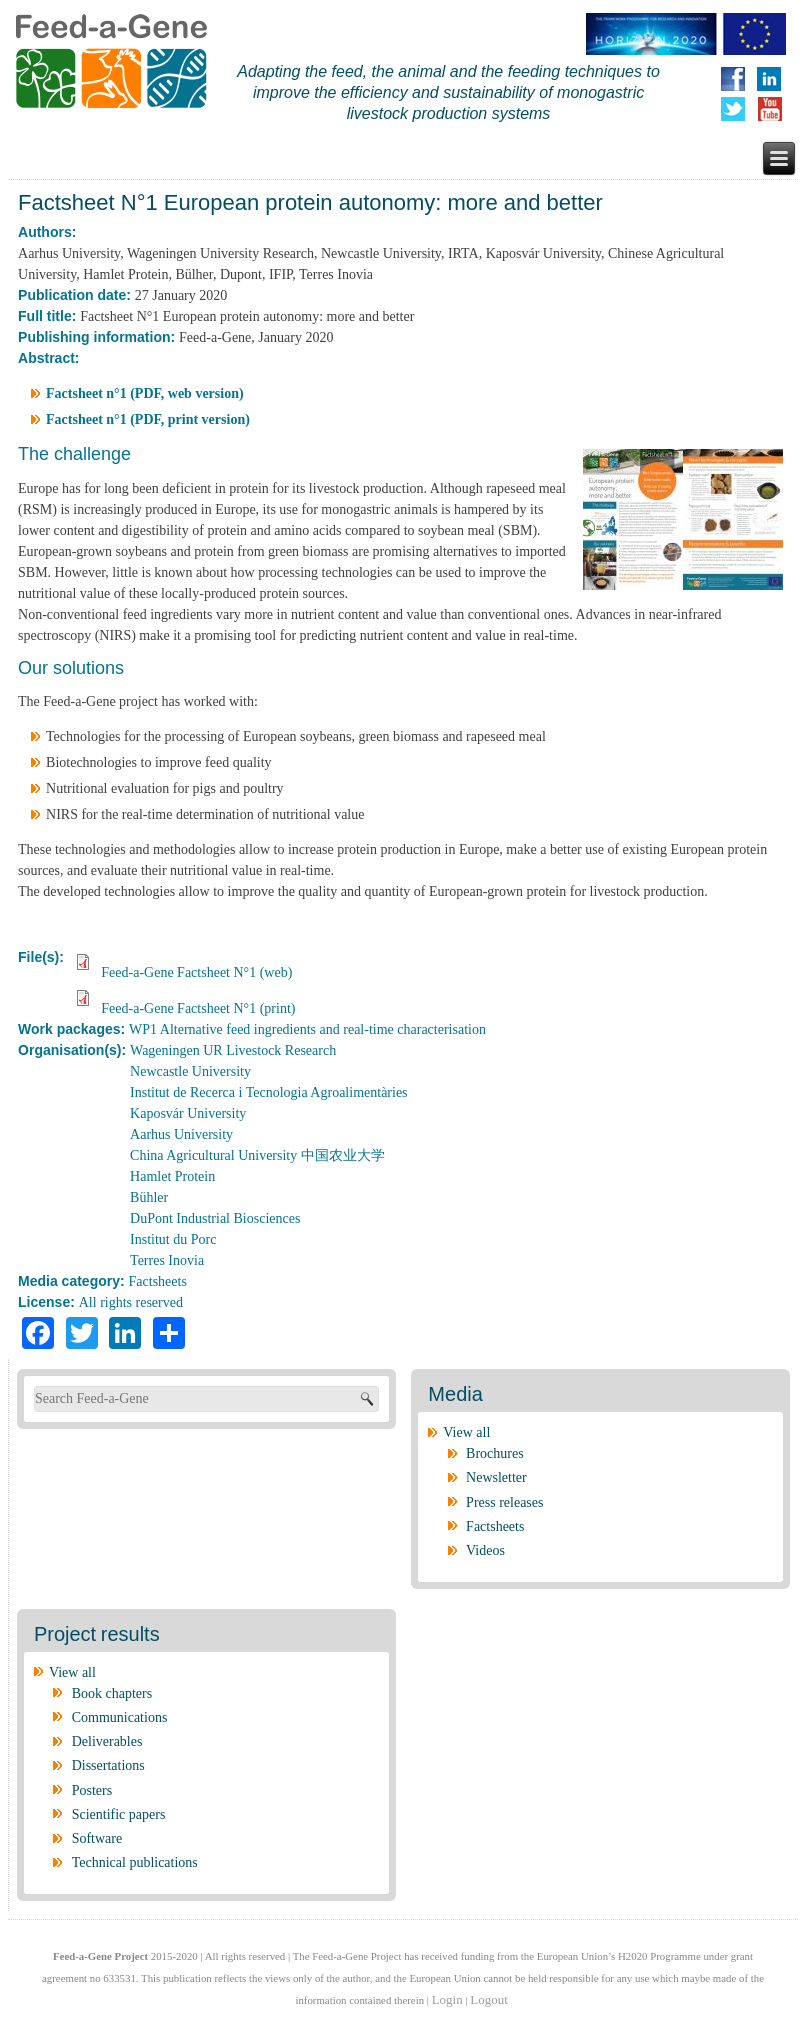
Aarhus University (181, 1134)
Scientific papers (119, 1814)
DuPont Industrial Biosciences (215, 1218)
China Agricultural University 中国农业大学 (257, 1155)
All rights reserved (131, 1302)
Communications (120, 1717)
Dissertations (108, 1765)
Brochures (495, 1453)
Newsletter (496, 1477)
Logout (489, 1999)
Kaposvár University (188, 1113)
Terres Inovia (167, 1260)
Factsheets (158, 1281)
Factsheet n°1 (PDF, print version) (148, 419)
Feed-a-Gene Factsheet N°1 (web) (196, 972)
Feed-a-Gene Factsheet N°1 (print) (198, 1008)
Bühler (149, 1197)
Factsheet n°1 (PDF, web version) (145, 393)
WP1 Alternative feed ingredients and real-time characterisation (307, 1029)
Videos (485, 1550)
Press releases (504, 1502)
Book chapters (112, 1693)
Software (97, 1838)
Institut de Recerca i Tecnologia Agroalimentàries (269, 1092)
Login (447, 1999)
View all (466, 1432)
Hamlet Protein (172, 1176)
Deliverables (107, 1741)
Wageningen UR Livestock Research (233, 1050)
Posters (92, 1790)
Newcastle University (190, 1071)
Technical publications (135, 1862)
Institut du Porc (173, 1239)
